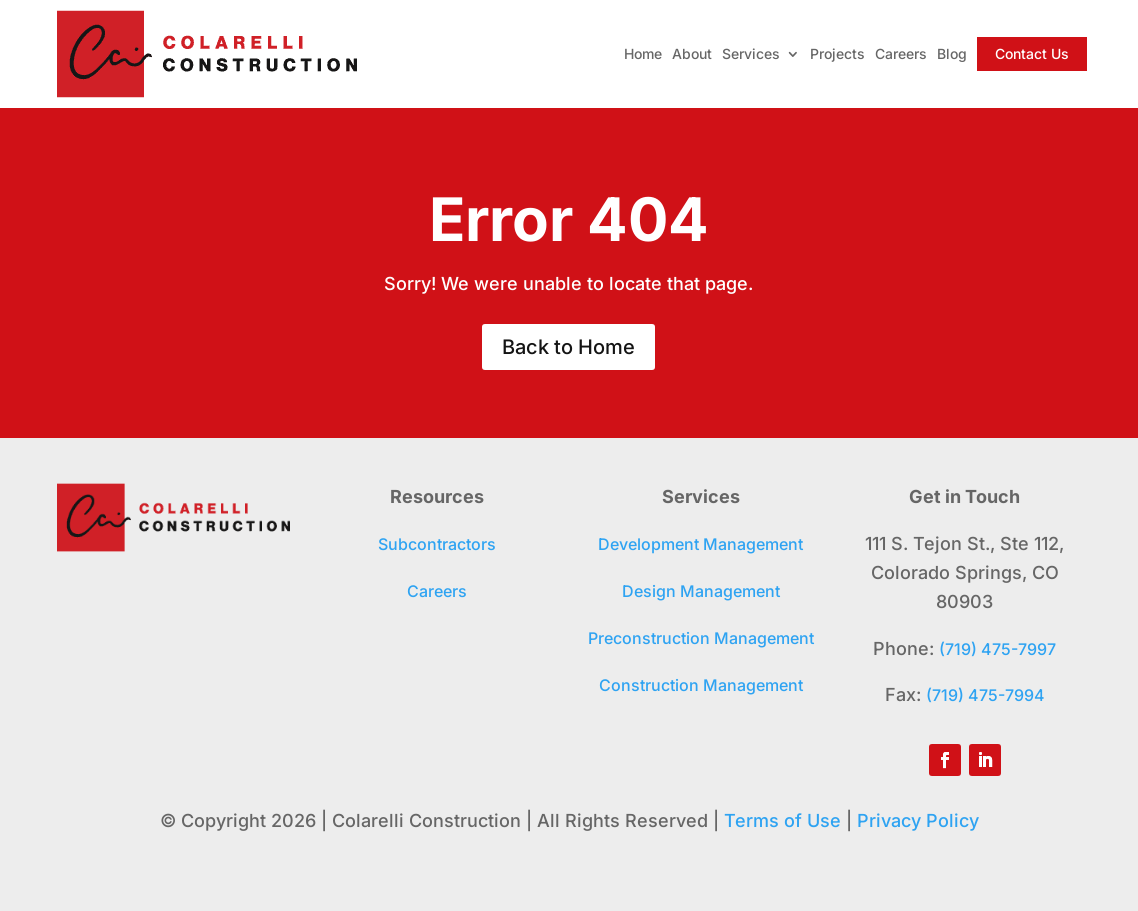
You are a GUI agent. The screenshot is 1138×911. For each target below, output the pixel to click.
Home (643, 53)
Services (751, 53)
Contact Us (1032, 53)
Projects (837, 53)
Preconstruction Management (701, 638)
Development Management (700, 544)
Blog (952, 53)
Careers (901, 53)
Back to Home (568, 347)
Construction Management (701, 685)
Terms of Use (782, 820)
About (692, 53)
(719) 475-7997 (997, 649)
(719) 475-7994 (985, 695)
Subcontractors (437, 544)
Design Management (701, 591)
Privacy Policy (918, 820)
